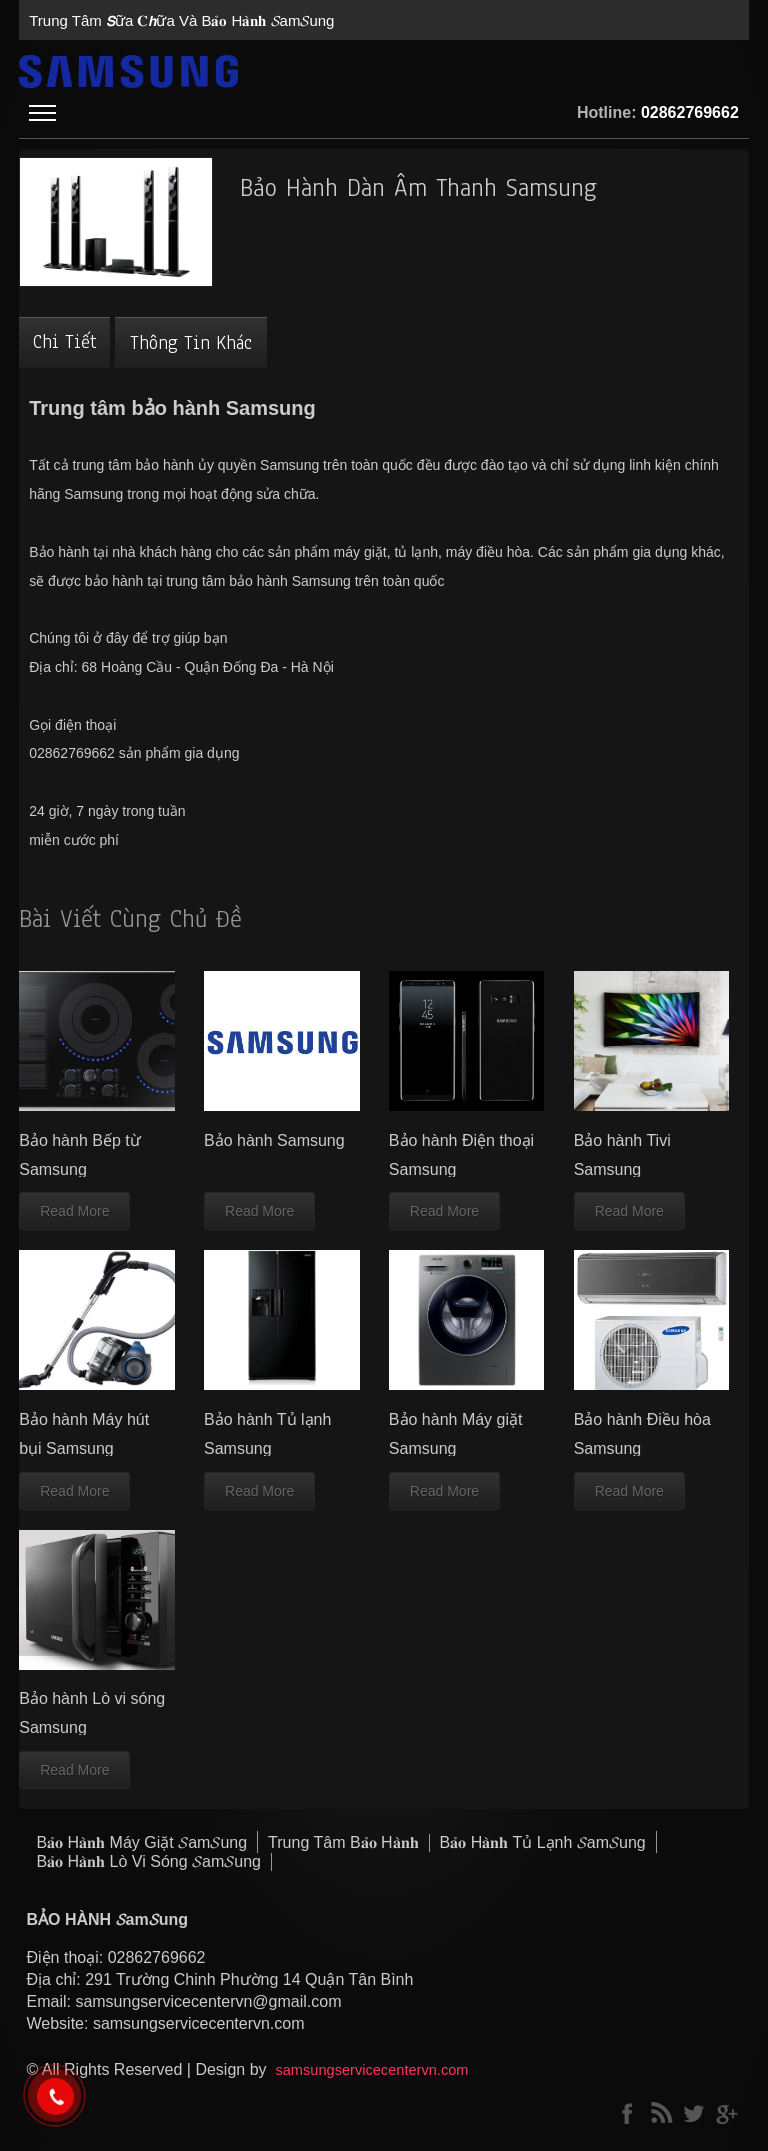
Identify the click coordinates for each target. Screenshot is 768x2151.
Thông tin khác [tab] (191, 343)
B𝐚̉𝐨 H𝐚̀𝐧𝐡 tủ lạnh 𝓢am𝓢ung (543, 1842)
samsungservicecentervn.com (371, 2070)
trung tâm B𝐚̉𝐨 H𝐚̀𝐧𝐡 (343, 1842)
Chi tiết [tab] (64, 342)
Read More (74, 1211)
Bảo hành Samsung (274, 1140)
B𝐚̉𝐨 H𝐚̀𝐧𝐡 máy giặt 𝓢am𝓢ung (141, 1842)
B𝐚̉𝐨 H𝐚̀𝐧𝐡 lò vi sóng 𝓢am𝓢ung (148, 1861)
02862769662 (690, 112)
